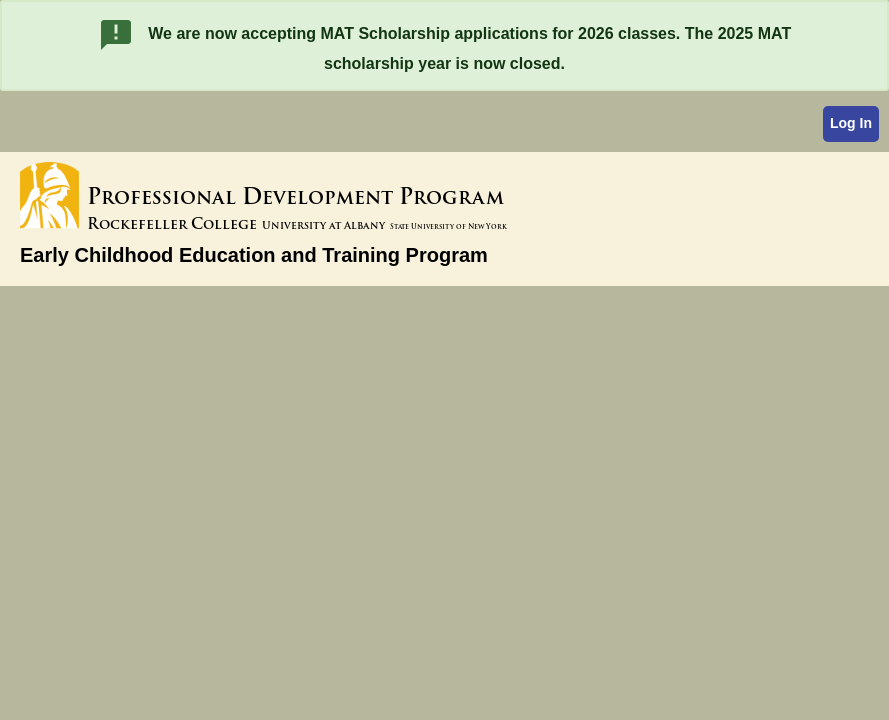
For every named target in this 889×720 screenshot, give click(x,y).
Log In (851, 123)
